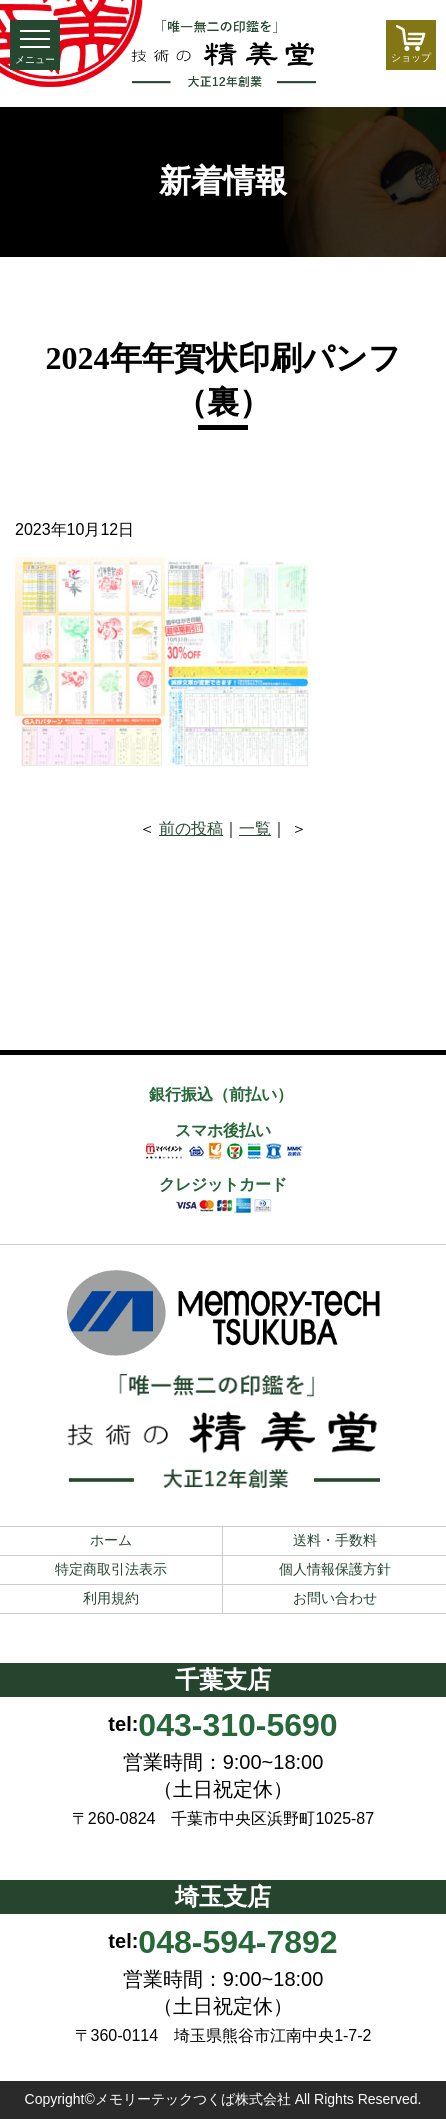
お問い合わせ (335, 1598)
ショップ (411, 44)
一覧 (255, 828)
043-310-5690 (237, 1725)
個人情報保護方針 (335, 1569)
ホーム (111, 1540)
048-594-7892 (237, 1942)
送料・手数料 (335, 1540)
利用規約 (111, 1598)
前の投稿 (191, 828)
